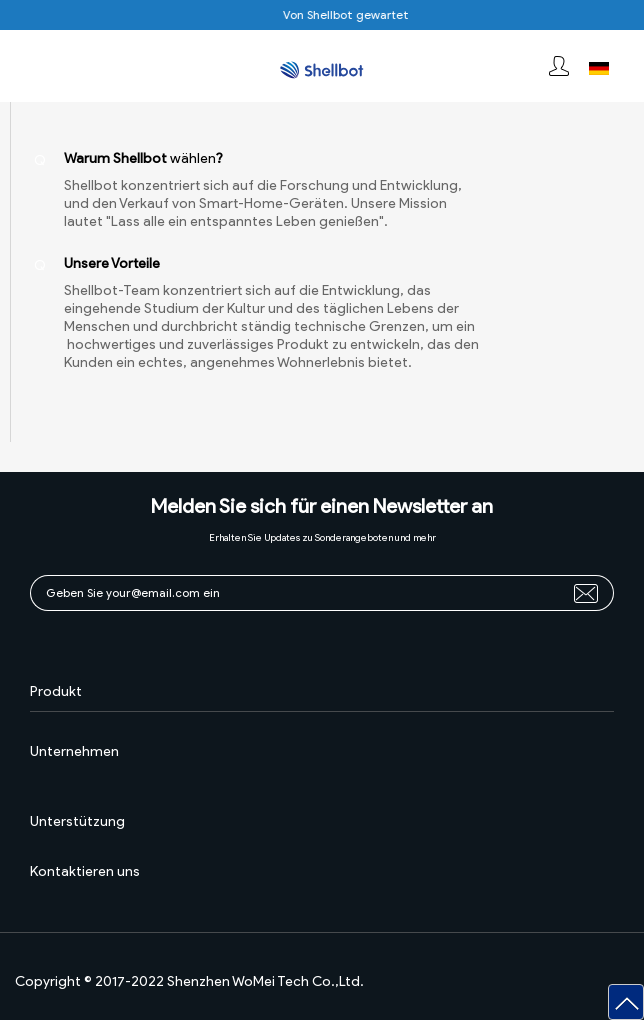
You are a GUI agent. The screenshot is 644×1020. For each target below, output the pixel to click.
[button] (626, 1002)
